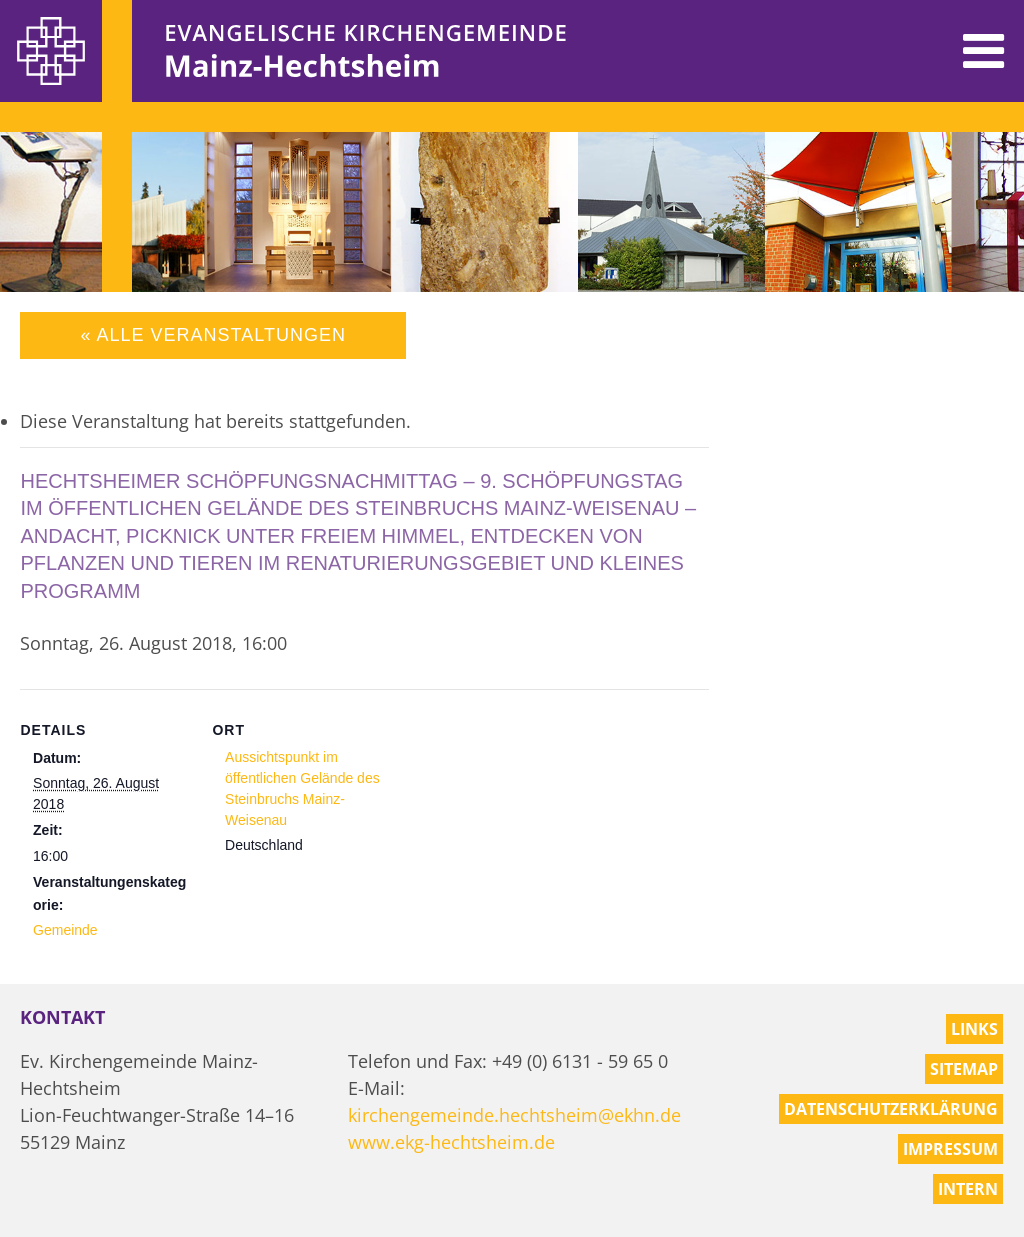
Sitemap (964, 1069)
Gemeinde (65, 930)
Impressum (950, 1149)
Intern (968, 1189)
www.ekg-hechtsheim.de (451, 1142)
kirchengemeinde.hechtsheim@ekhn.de (514, 1115)
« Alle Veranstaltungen (212, 335)
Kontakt (62, 1017)
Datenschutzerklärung (891, 1109)
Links (974, 1029)
